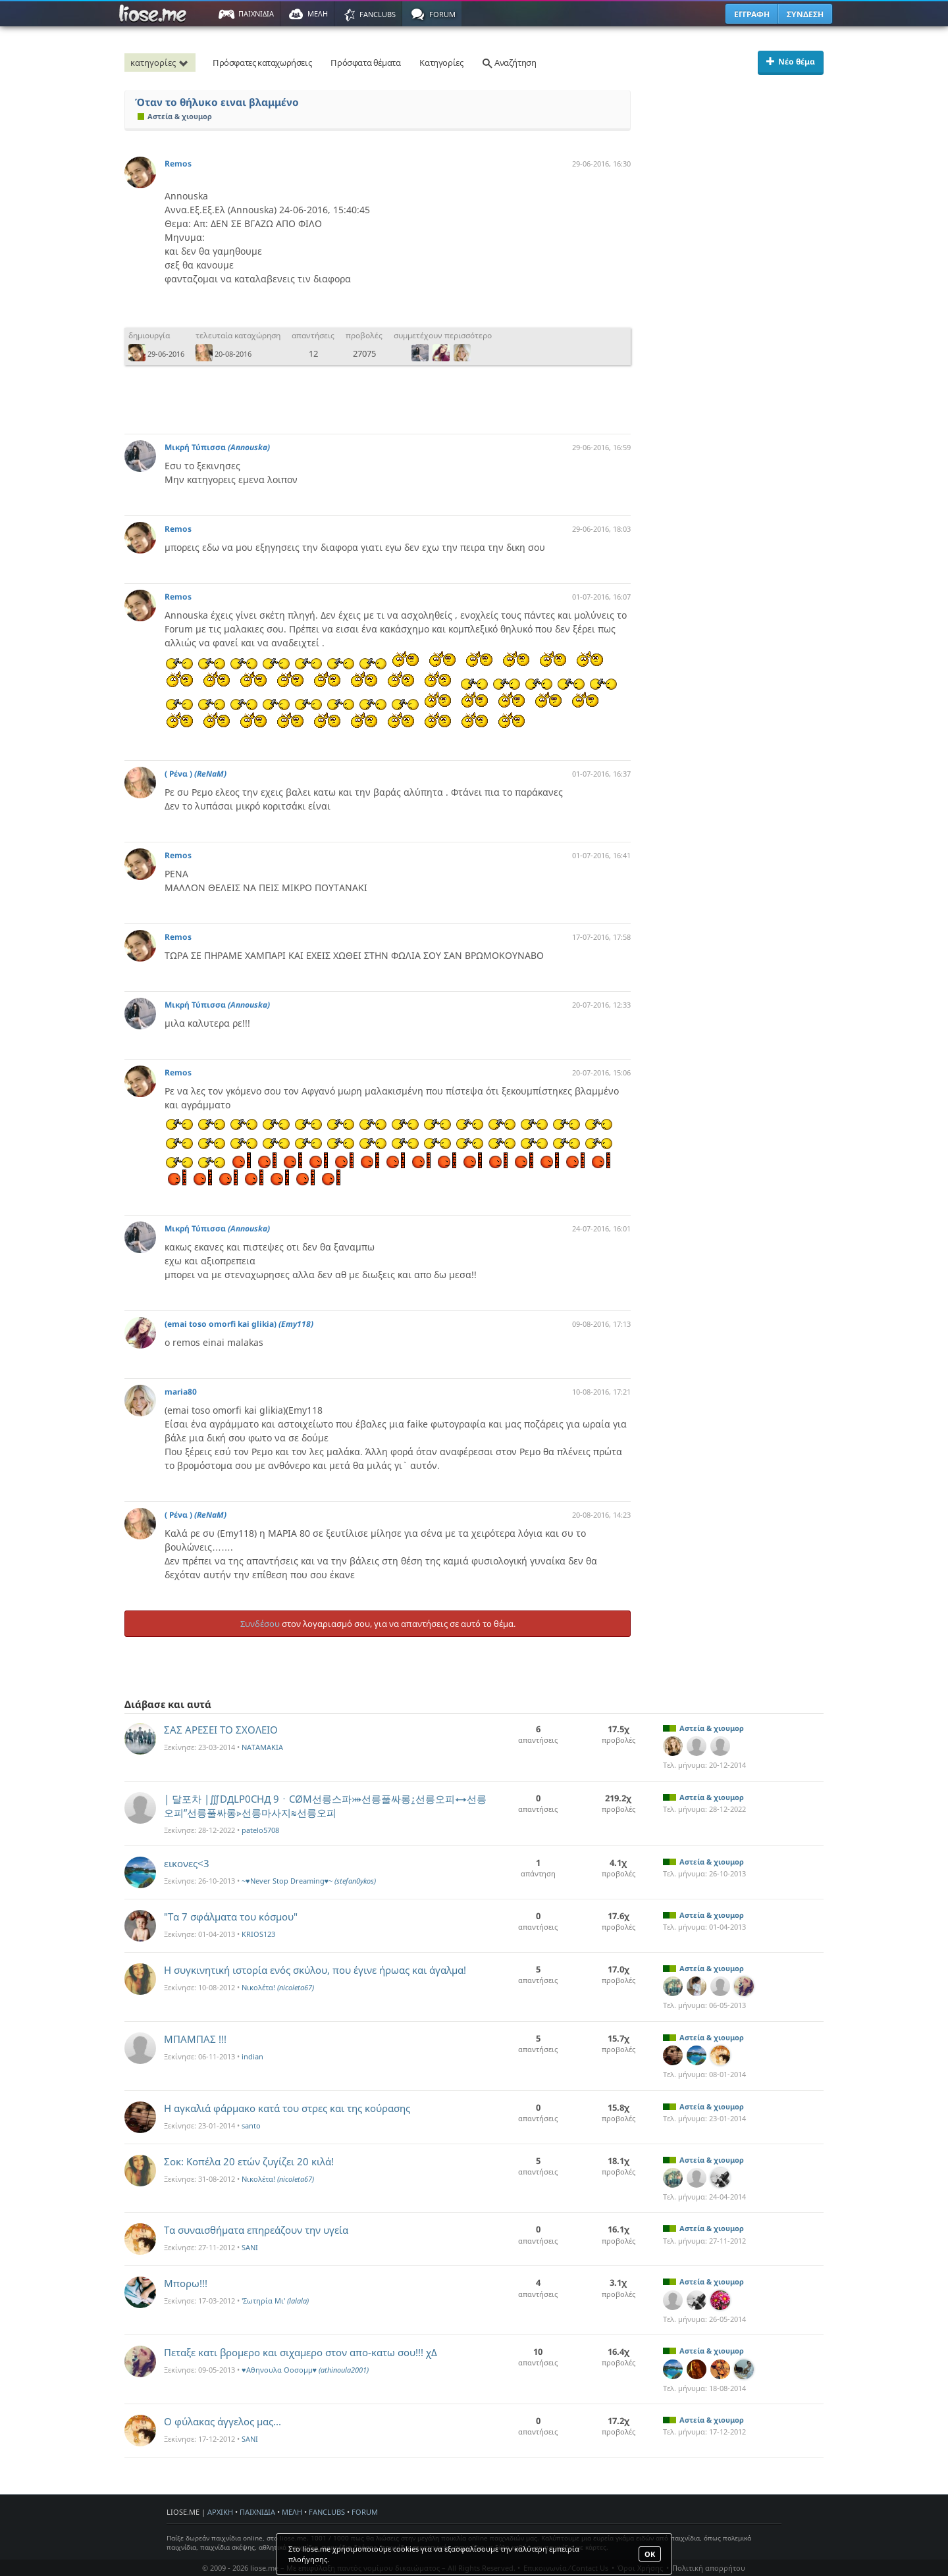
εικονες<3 (186, 1863)
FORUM (365, 2512)
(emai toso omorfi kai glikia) (239, 1323)
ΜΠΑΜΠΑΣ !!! (195, 2039)
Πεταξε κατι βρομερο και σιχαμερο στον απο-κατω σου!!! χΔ (300, 2352)
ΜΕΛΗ (292, 2512)
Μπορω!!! (185, 2283)
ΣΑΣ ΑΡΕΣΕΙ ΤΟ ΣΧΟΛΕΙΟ (221, 1729)
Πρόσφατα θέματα (365, 62)
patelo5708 (260, 1830)
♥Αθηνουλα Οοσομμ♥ (305, 2370)
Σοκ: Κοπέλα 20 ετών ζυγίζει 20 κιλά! (249, 2161)
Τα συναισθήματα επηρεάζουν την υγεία (256, 2229)
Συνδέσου (260, 1624)
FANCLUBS (327, 2512)
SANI (250, 2247)
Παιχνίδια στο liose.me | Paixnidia (155, 13)
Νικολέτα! (278, 1987)
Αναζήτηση (509, 62)
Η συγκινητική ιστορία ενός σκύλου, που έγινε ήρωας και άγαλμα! (315, 1969)
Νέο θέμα (790, 61)
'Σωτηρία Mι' (275, 2301)
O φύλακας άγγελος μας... (222, 2421)
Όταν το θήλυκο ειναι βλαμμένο (217, 102)
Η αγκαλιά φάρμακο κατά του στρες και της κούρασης (287, 2108)
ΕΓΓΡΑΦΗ (752, 14)
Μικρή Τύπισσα (217, 447)
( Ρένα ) (195, 773)
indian (252, 2056)
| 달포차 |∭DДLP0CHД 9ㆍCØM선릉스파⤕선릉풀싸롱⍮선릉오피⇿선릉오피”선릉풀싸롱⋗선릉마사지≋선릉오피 (325, 1805)
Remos (178, 163)
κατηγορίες (161, 62)
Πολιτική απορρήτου (708, 2568)
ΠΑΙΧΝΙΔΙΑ (257, 2512)
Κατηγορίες (441, 62)
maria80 (181, 1391)
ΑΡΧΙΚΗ (220, 2512)
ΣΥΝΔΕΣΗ (805, 14)
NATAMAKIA (262, 1747)
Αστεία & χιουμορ (175, 116)
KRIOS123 (258, 1934)
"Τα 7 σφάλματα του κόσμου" (231, 1916)
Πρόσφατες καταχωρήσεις (262, 62)
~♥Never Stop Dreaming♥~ (309, 1881)
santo (251, 2125)
